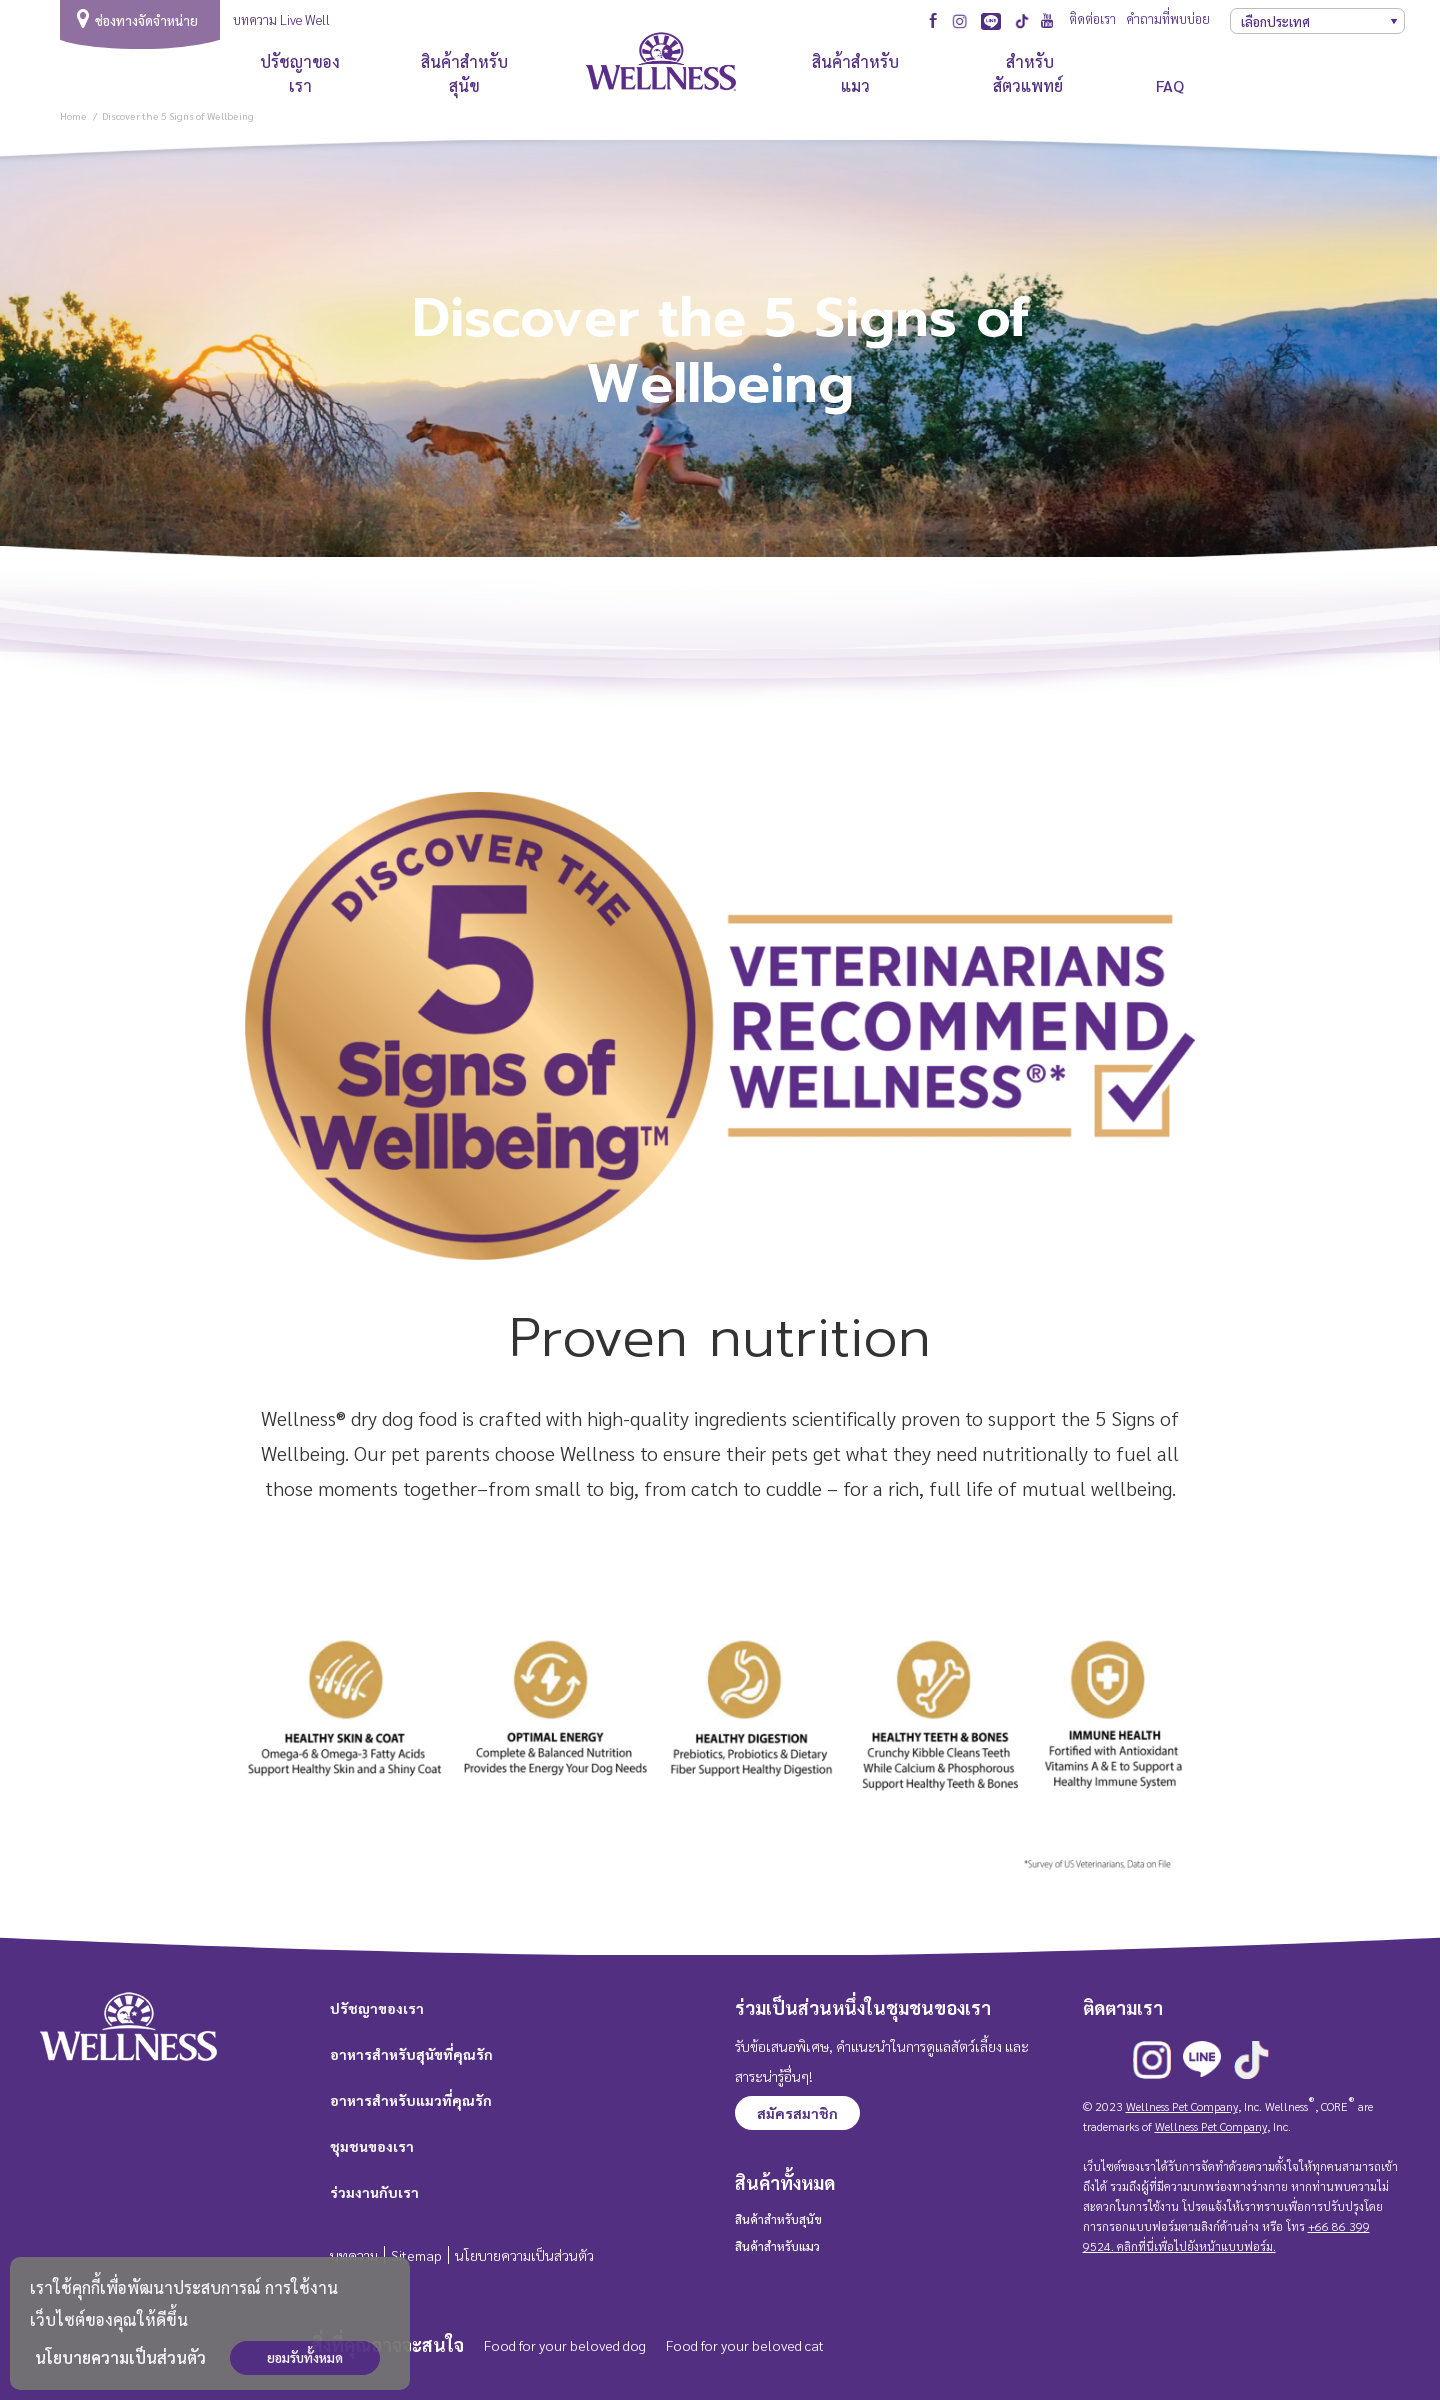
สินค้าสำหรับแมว (855, 73)
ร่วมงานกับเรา (374, 2192)
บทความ (354, 2255)
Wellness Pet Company (1182, 2106)
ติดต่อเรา (1092, 18)
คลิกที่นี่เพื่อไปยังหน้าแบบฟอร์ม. (1195, 2246)
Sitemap (416, 2255)
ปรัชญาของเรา (300, 73)
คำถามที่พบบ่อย (1168, 18)
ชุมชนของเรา (372, 2146)
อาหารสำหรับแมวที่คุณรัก (411, 2100)
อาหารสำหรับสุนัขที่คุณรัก (411, 2054)
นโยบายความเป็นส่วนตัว (120, 2357)
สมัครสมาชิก (797, 2113)
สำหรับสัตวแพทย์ (1030, 73)
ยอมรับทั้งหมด (305, 2357)
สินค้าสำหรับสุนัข (464, 73)
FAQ (1170, 85)
